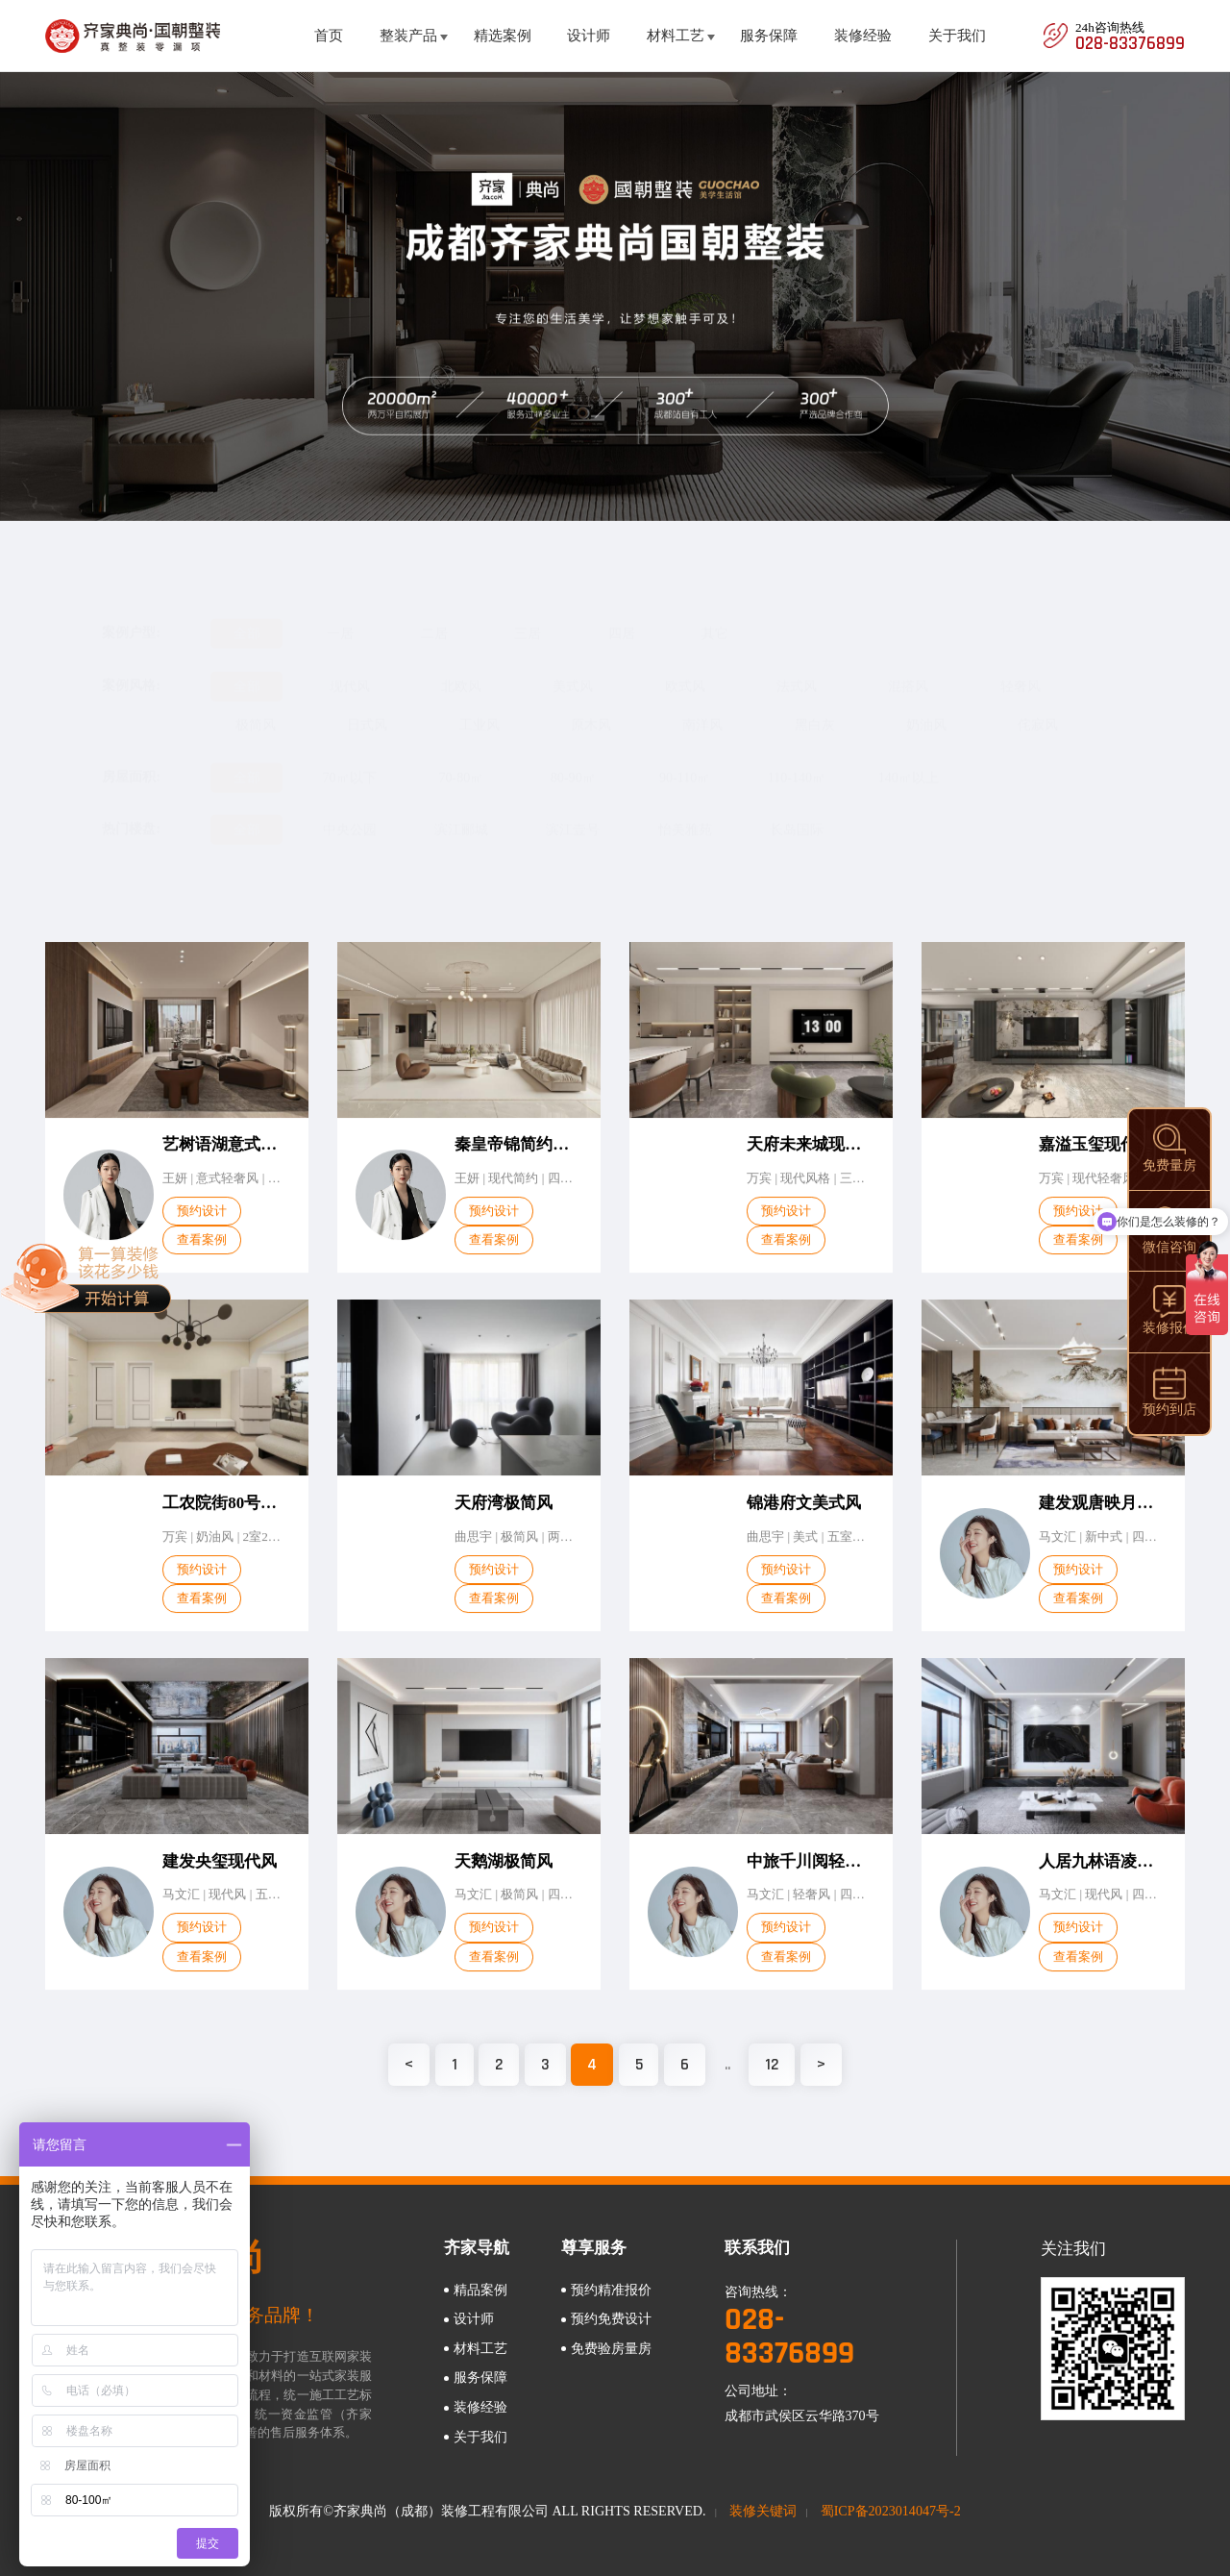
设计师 (588, 35)
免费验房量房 (611, 2348)
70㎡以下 (350, 758)
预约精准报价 (611, 2289)
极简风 (255, 705)
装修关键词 (763, 2510)
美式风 (573, 667)
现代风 (350, 667)
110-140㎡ (796, 758)
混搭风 (908, 667)
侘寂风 (1038, 705)
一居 (340, 614)
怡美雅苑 (685, 810)
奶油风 (926, 705)
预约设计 (202, 1228)
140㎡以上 (908, 758)
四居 (621, 614)
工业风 (479, 705)
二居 (434, 614)
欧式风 (685, 667)
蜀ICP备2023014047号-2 (891, 2510)
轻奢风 (1020, 667)
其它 (714, 614)
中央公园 (350, 810)
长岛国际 (797, 810)
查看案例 (202, 1257)
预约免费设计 (611, 2318)
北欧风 (461, 667)
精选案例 (502, 35)
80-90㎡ (573, 758)
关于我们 (957, 35)
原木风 (591, 705)
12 (771, 2063)
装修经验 (863, 35)
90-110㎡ (684, 758)
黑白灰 (815, 705)
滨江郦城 (461, 810)
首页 (328, 35)
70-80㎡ (460, 758)
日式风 (367, 705)
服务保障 (769, 35)
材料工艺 (675, 35)
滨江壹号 (573, 810)
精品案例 (480, 2289)
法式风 (796, 667)
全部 (247, 614)
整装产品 (408, 35)
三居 (527, 614)
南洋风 (702, 705)
